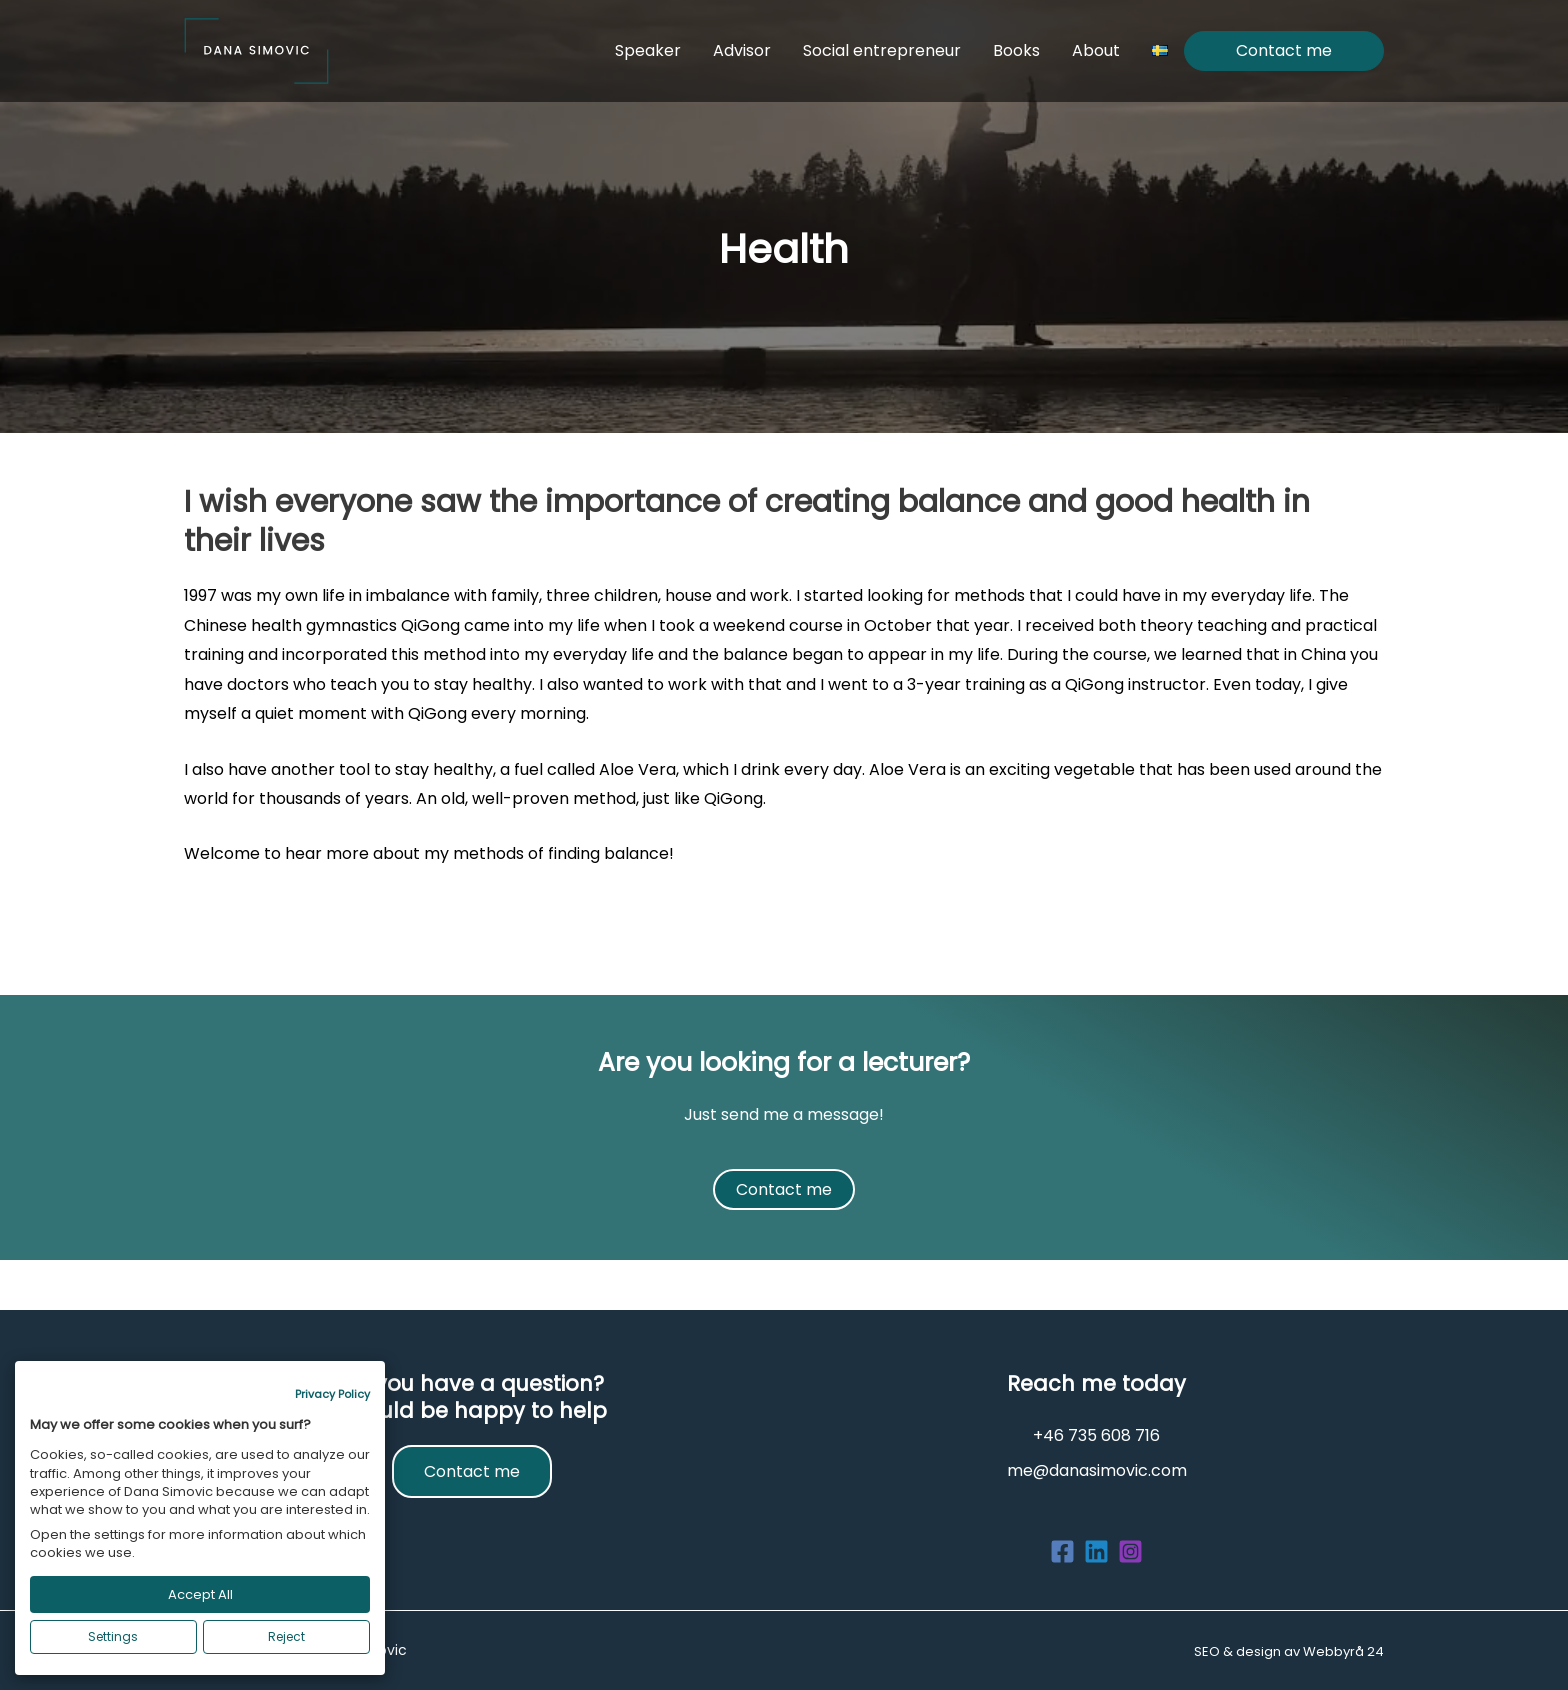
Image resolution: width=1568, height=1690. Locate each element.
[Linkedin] (1096, 1551)
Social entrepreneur (882, 50)
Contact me (1284, 51)
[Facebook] (1062, 1551)
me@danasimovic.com (1097, 1470)
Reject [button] (286, 1636)
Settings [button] (113, 1636)
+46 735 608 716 (1096, 1435)
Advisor (742, 50)
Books (1016, 50)
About (1096, 50)
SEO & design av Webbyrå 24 (1289, 1651)
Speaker (648, 50)
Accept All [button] (200, 1594)
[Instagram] (1130, 1551)
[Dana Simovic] (256, 49)
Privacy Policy (332, 1394)
